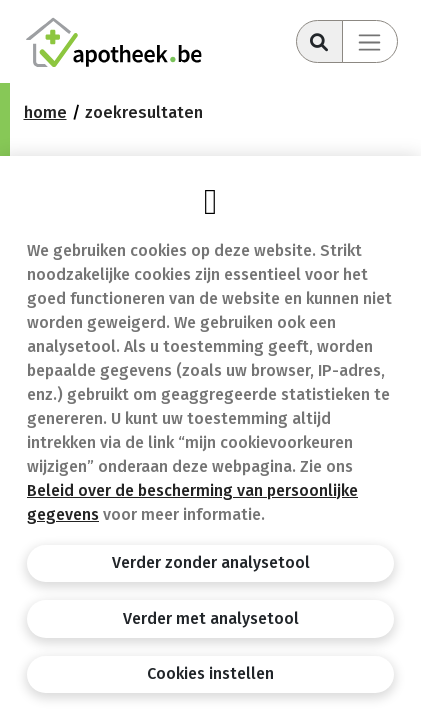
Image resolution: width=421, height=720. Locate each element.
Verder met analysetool (211, 618)
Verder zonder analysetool (211, 562)
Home (45, 112)
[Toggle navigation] (370, 41)
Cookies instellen (210, 673)
